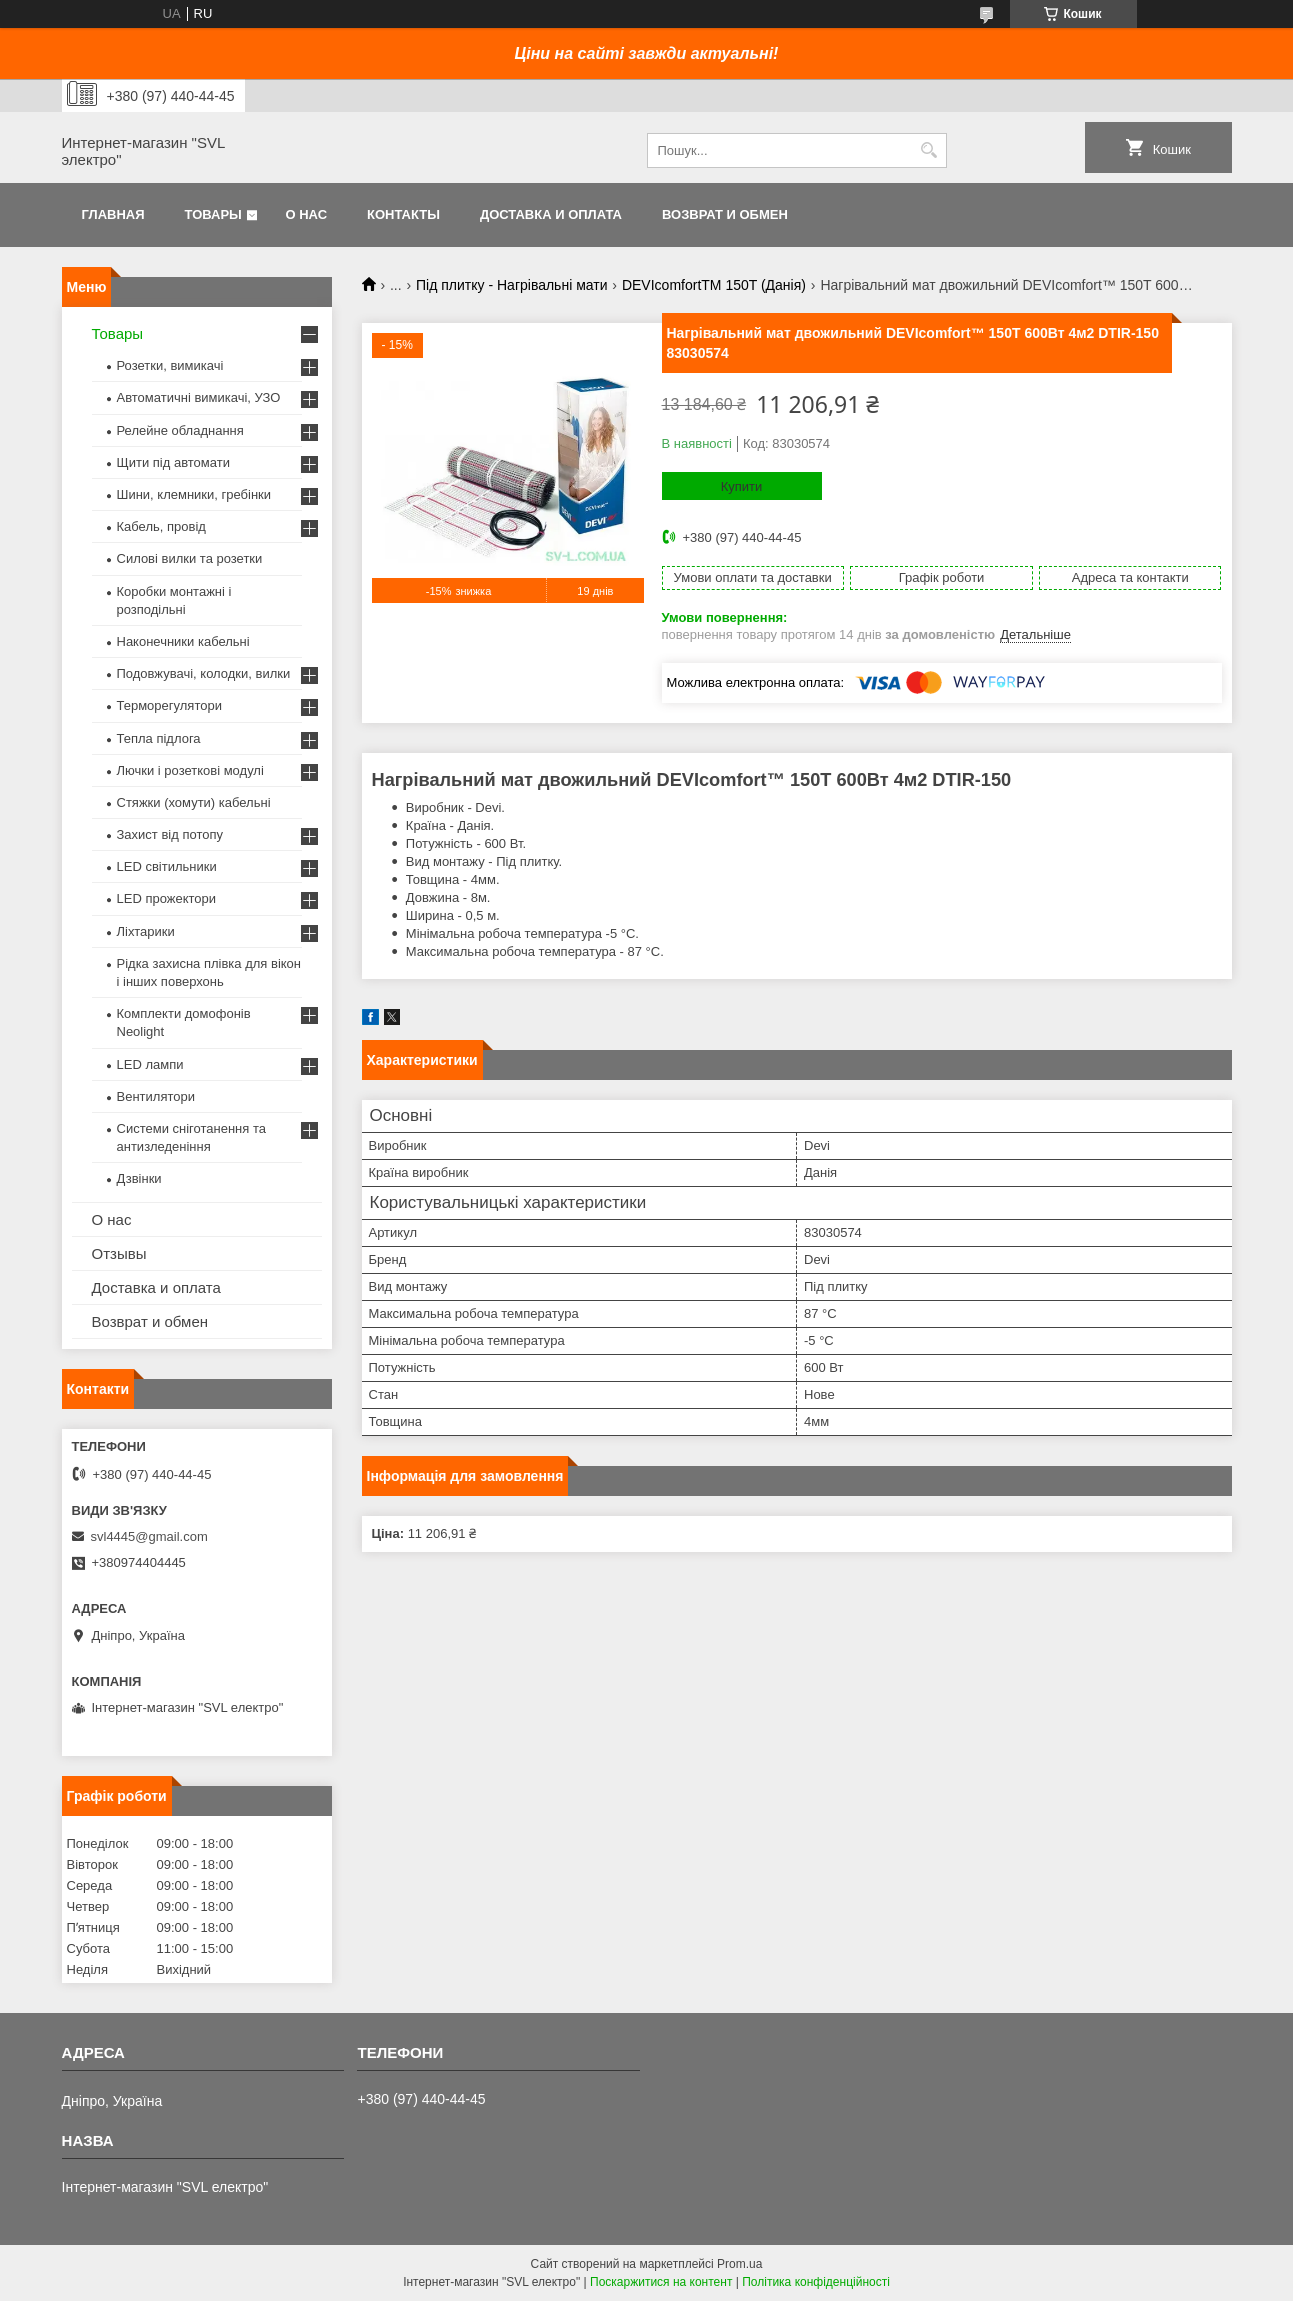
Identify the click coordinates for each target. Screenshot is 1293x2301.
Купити (742, 486)
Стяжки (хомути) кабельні (194, 802)
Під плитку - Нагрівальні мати (511, 285)
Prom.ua (739, 2264)
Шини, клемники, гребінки (194, 494)
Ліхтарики (146, 931)
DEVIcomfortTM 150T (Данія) (714, 285)
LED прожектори (167, 898)
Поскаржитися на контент (661, 2282)
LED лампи (150, 1064)
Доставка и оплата (551, 214)
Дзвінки (139, 1178)
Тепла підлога (159, 738)
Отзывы (119, 1253)
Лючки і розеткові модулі (190, 770)
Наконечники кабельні (183, 641)
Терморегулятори (169, 705)
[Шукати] (929, 150)
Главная (113, 214)
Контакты (403, 214)
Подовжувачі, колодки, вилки (204, 673)
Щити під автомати (173, 462)
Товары (213, 214)
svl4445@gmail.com (149, 1536)
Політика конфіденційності (816, 2282)
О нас (306, 214)
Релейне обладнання (180, 430)
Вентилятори (156, 1096)
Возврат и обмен (725, 214)
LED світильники (167, 866)
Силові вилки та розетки (190, 558)
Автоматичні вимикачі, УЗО (199, 397)
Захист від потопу (170, 834)
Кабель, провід (161, 526)
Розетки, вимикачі (170, 365)
